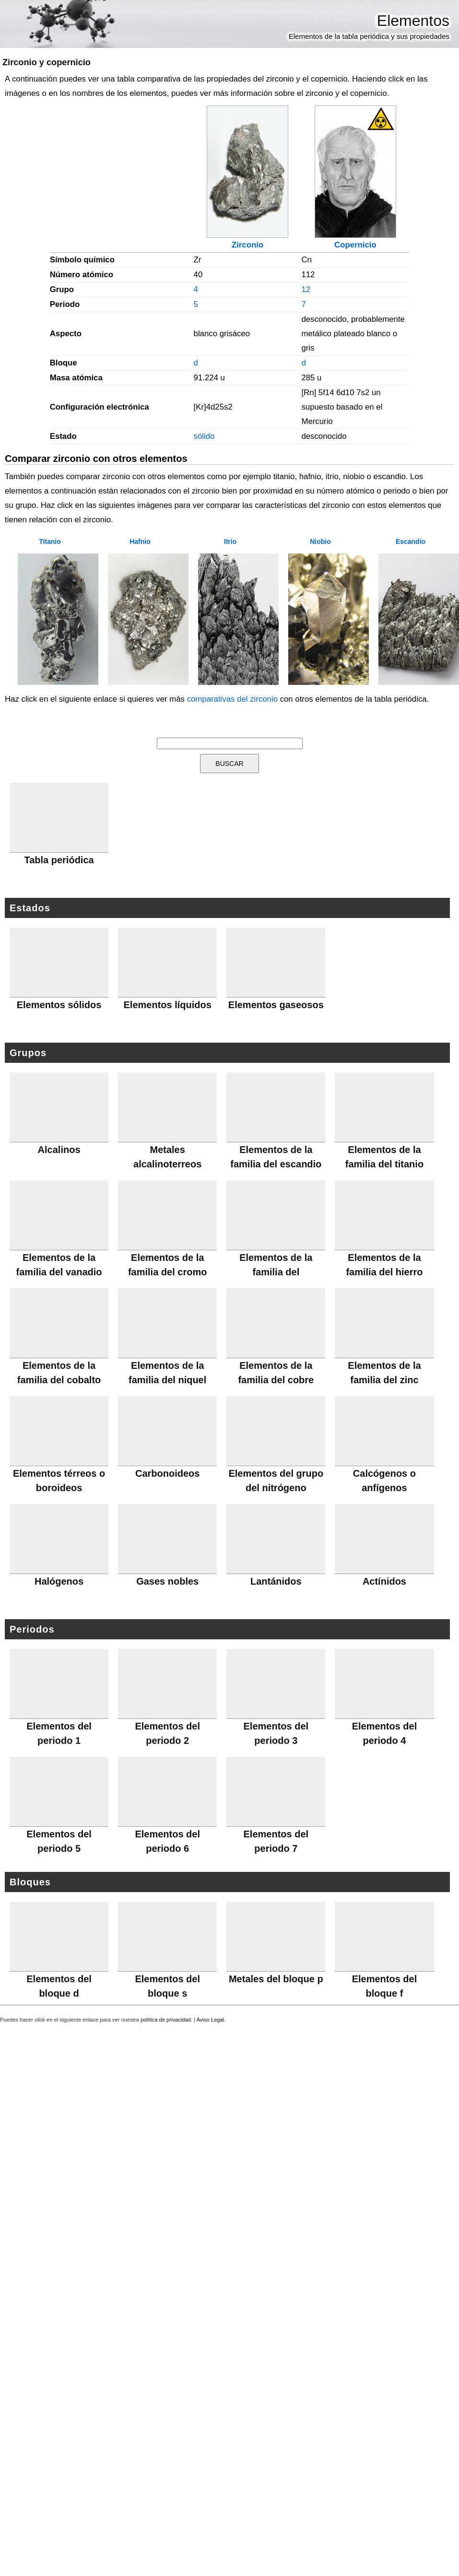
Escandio (410, 541)
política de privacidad (166, 2020)
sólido (204, 436)
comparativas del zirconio (232, 699)
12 (305, 289)
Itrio (230, 541)
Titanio (50, 541)
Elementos (413, 20)
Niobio (320, 541)
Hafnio (140, 541)
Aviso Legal (210, 2020)
